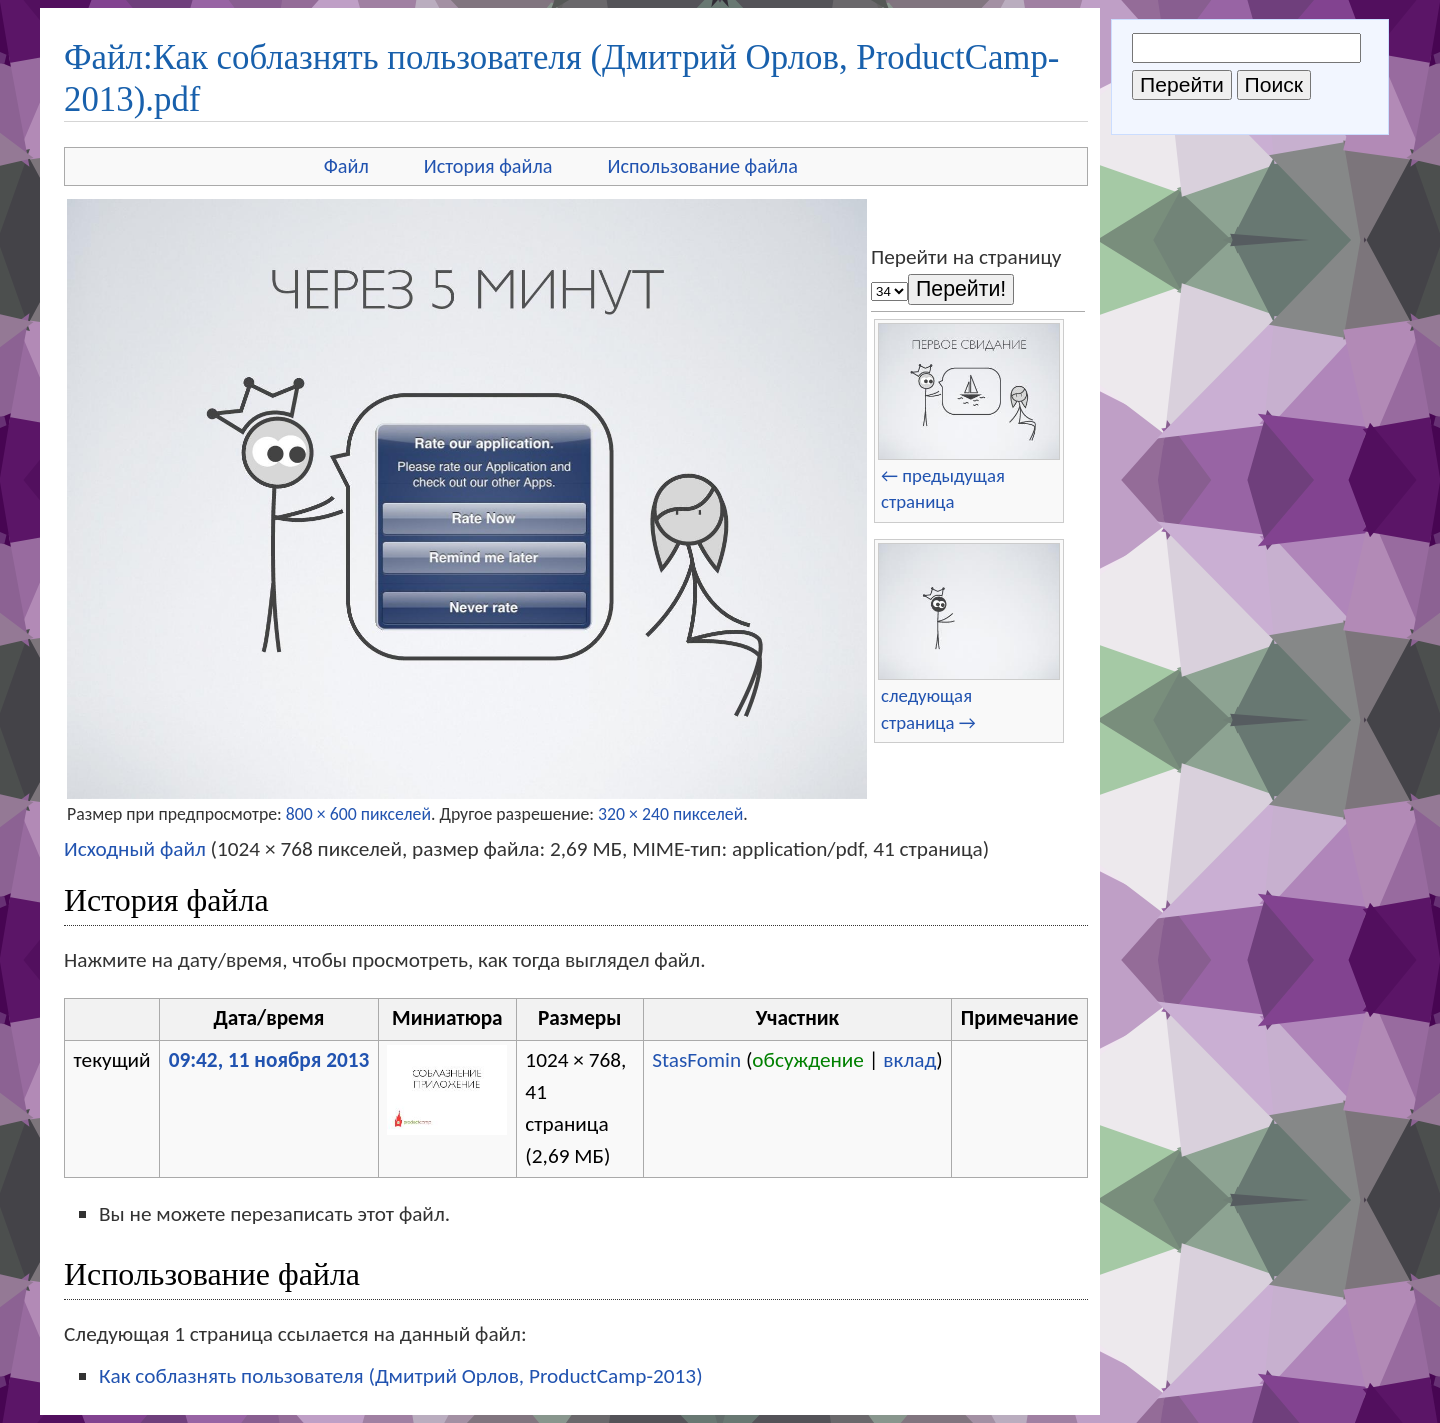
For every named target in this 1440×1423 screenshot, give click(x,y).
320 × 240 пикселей (670, 814)
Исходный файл (135, 849)
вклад (909, 1060)
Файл (346, 166)
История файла (488, 166)
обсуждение (808, 1060)
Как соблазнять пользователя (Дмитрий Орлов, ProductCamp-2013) (401, 1376)
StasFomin (696, 1060)
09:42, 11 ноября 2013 (269, 1060)
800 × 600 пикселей (358, 814)
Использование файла (703, 166)
